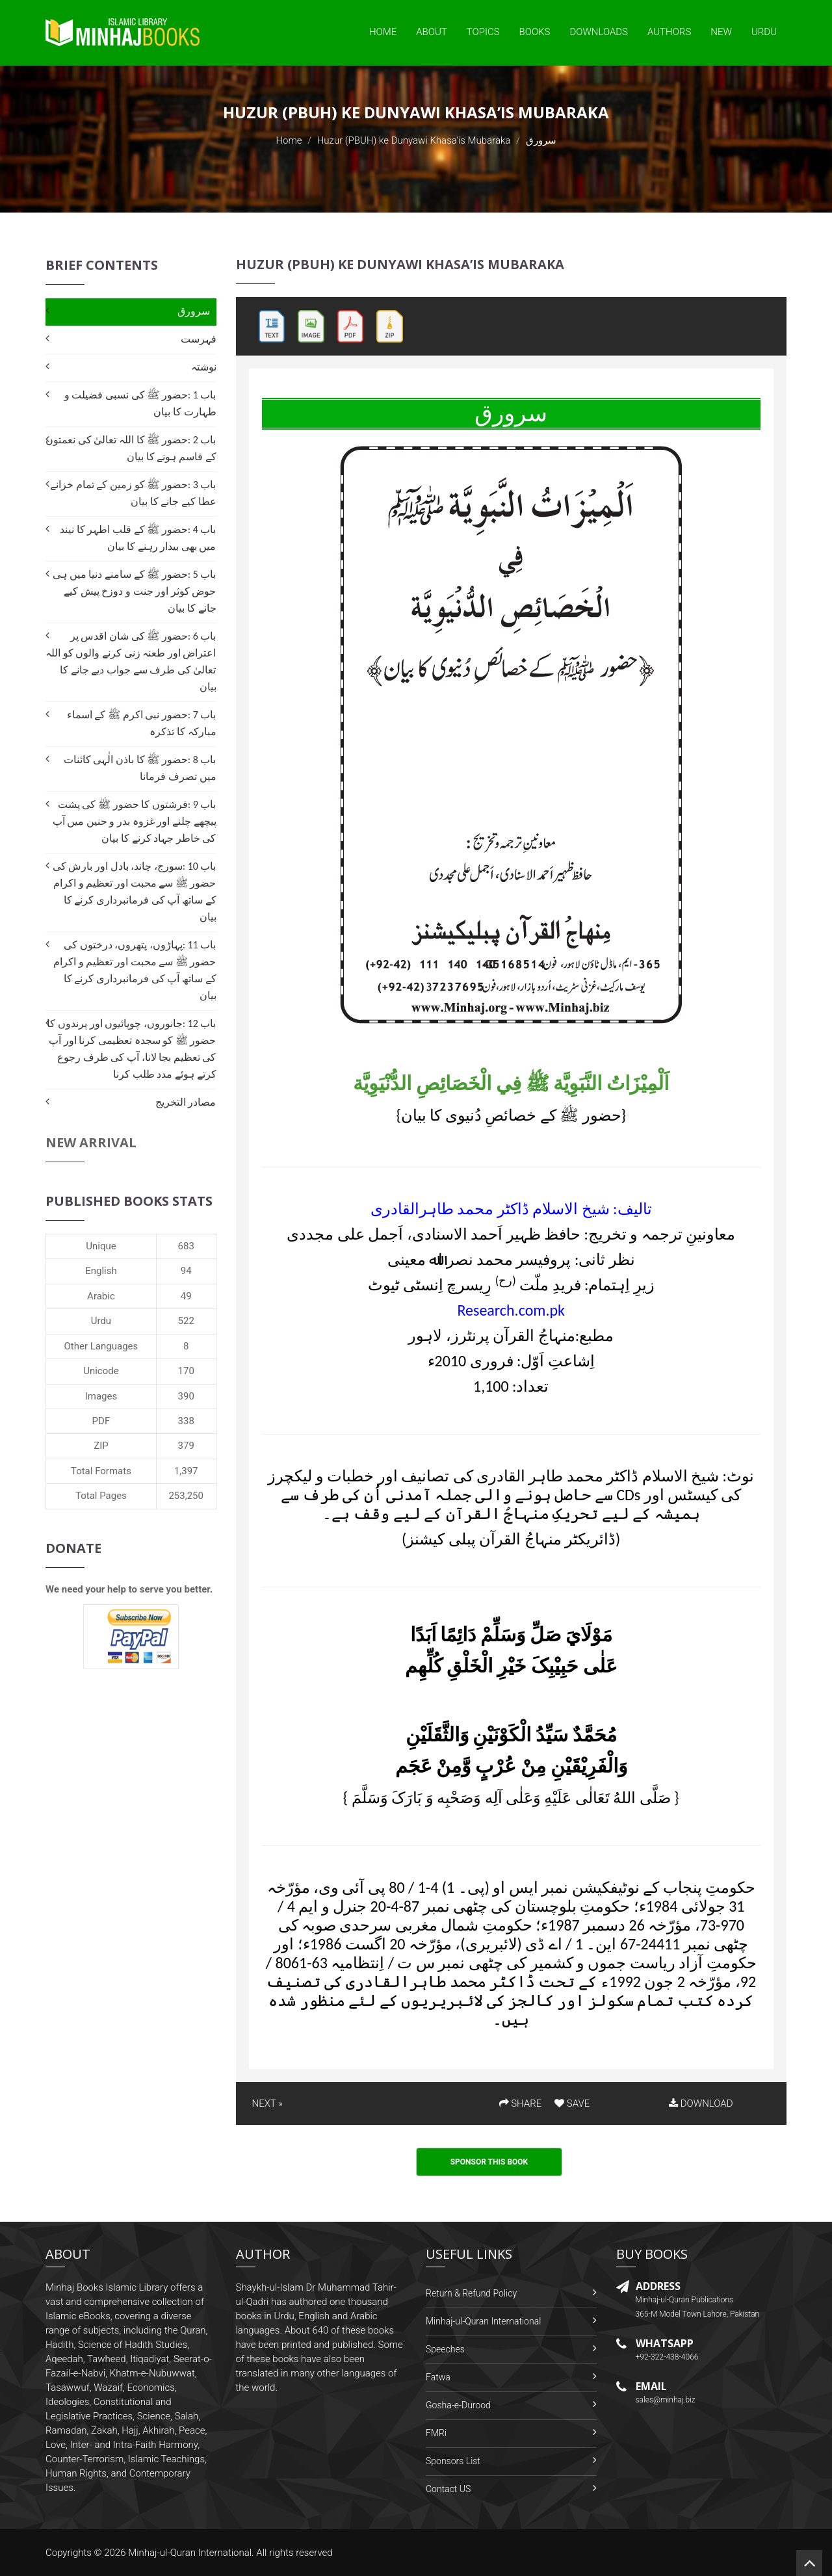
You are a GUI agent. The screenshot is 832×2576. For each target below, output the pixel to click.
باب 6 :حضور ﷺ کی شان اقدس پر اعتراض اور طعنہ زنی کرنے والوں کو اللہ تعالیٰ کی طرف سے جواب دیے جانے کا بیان (131, 661)
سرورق (193, 311)
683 (186, 1246)
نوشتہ (203, 367)
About (431, 32)
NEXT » (267, 2103)
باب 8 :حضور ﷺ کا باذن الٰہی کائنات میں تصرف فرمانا (140, 768)
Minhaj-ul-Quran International (483, 2321)
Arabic (101, 1296)
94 (186, 1271)
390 (186, 1396)
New (721, 32)
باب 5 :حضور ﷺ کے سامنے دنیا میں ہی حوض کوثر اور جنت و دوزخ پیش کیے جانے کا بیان (134, 591)
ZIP (101, 1445)
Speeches (445, 2349)
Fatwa (438, 2377)
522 (186, 1321)
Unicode (100, 1371)
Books (535, 32)
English (101, 1271)
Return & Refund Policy (471, 2293)
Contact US (448, 2489)
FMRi (436, 2433)
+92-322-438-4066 (667, 2356)
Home (382, 32)
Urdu (764, 32)
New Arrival (91, 1142)
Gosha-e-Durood (458, 2405)
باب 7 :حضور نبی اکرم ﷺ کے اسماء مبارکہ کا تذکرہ (141, 723)
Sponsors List (453, 2461)
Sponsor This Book (489, 2161)
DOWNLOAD (701, 2103)
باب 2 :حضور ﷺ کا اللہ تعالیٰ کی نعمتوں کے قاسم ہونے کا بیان (131, 448)
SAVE (572, 2103)
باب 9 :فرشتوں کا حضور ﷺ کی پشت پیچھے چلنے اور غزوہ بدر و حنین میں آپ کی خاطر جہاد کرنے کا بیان (134, 821)
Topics (483, 32)
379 (186, 1445)
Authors (669, 32)
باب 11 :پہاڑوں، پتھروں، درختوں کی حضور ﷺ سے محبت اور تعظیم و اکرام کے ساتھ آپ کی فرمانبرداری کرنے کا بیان (134, 970)
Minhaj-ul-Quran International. (191, 2552)
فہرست (198, 339)
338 (186, 1421)
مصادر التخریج (185, 1102)
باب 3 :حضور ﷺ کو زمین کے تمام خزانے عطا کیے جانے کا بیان (133, 493)
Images (101, 1396)
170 (186, 1371)
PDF (101, 1421)
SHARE (520, 2103)
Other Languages (101, 1346)
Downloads (598, 32)
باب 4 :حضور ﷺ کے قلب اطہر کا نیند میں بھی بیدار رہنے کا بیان (138, 538)
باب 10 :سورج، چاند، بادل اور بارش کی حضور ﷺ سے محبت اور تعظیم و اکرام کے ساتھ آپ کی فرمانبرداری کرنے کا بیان (134, 891)
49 (186, 1296)
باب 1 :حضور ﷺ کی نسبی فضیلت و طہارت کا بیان (140, 403)
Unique (101, 1246)
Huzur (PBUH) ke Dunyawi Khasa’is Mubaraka (414, 140)
